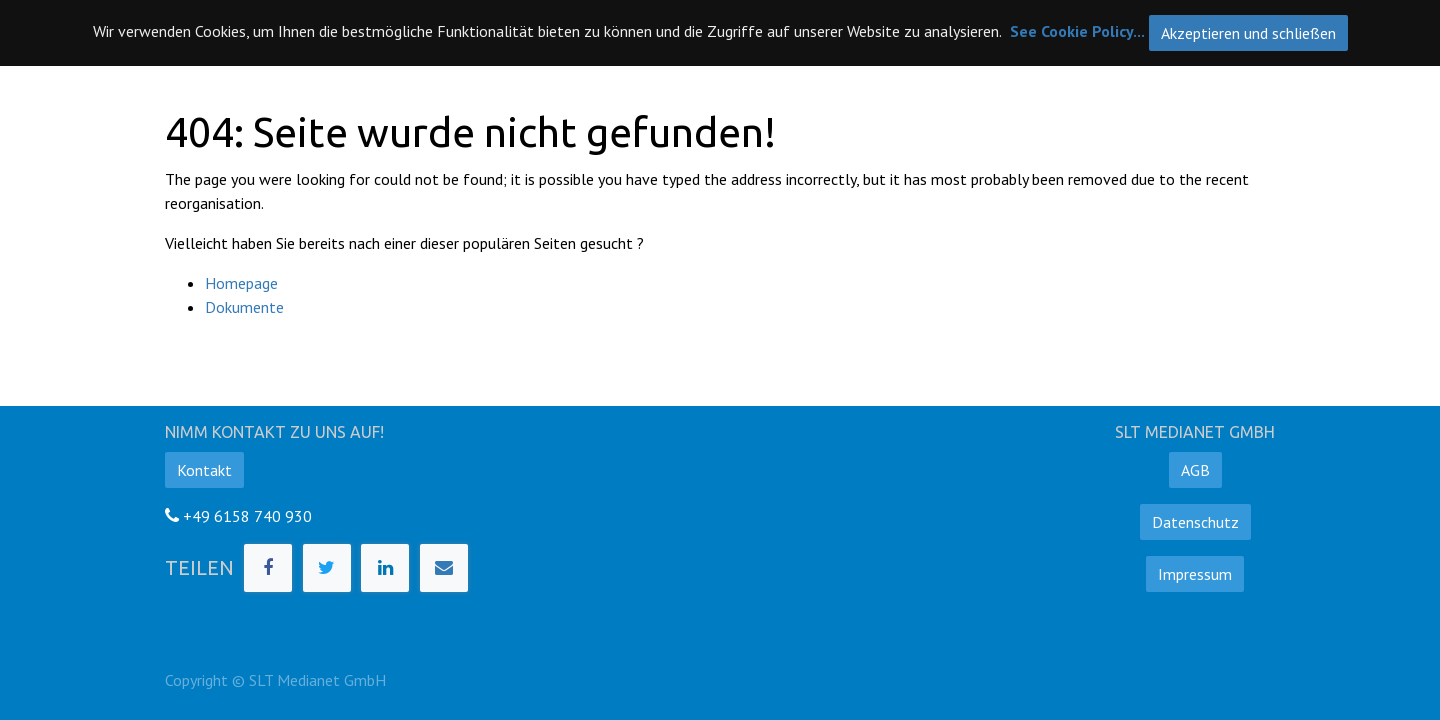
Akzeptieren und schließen (1248, 33)
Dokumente (244, 307)
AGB (1195, 470)
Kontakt (204, 470)
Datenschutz (1195, 522)
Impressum (1195, 574)
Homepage (241, 283)
